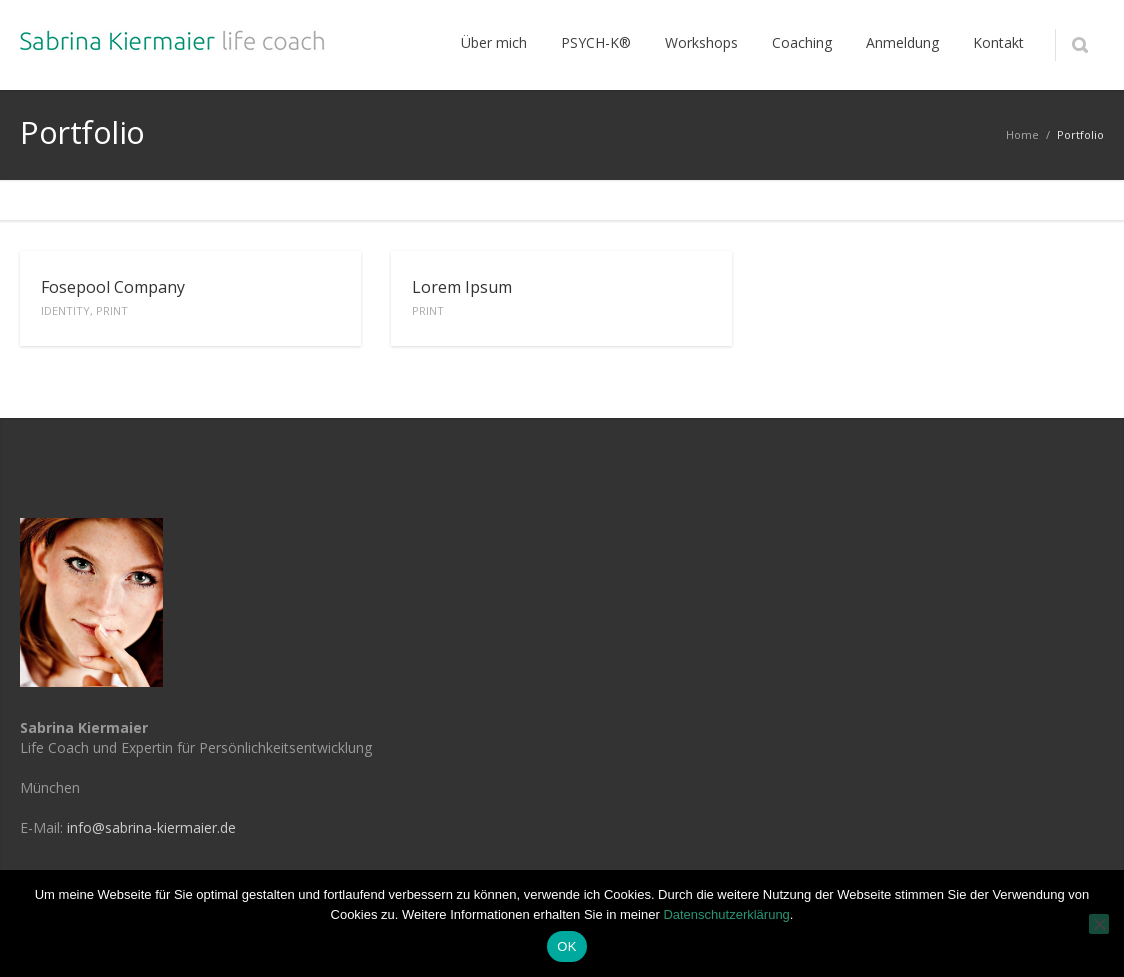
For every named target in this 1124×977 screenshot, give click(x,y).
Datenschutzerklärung (726, 914)
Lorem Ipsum (462, 297)
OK (566, 946)
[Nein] (1099, 924)
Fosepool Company (113, 297)
